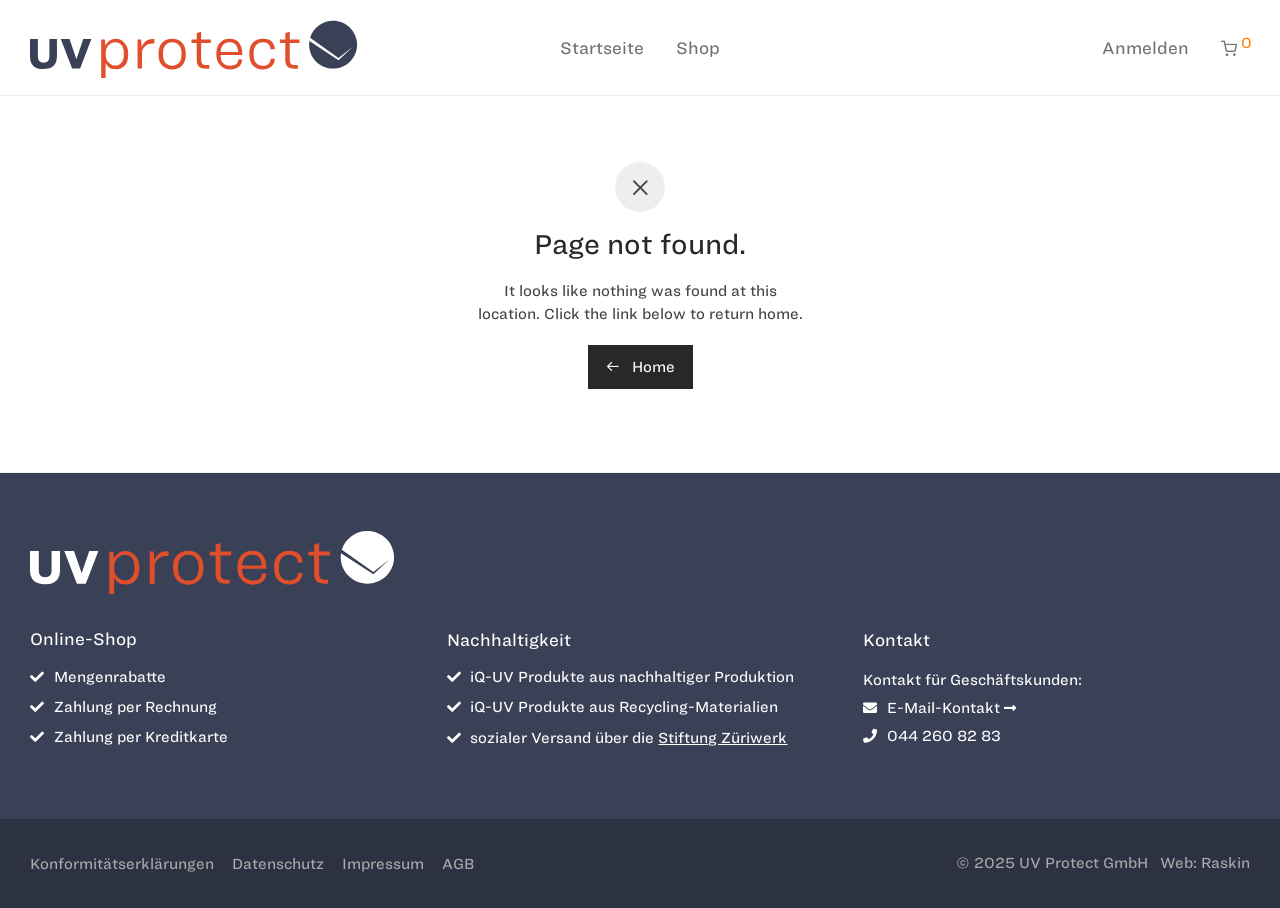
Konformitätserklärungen (122, 864)
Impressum (383, 864)
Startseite (602, 48)
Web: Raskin (1205, 863)
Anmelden (1145, 48)
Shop (698, 48)
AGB (458, 864)
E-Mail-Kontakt (939, 708)
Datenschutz (278, 864)
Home (640, 367)
